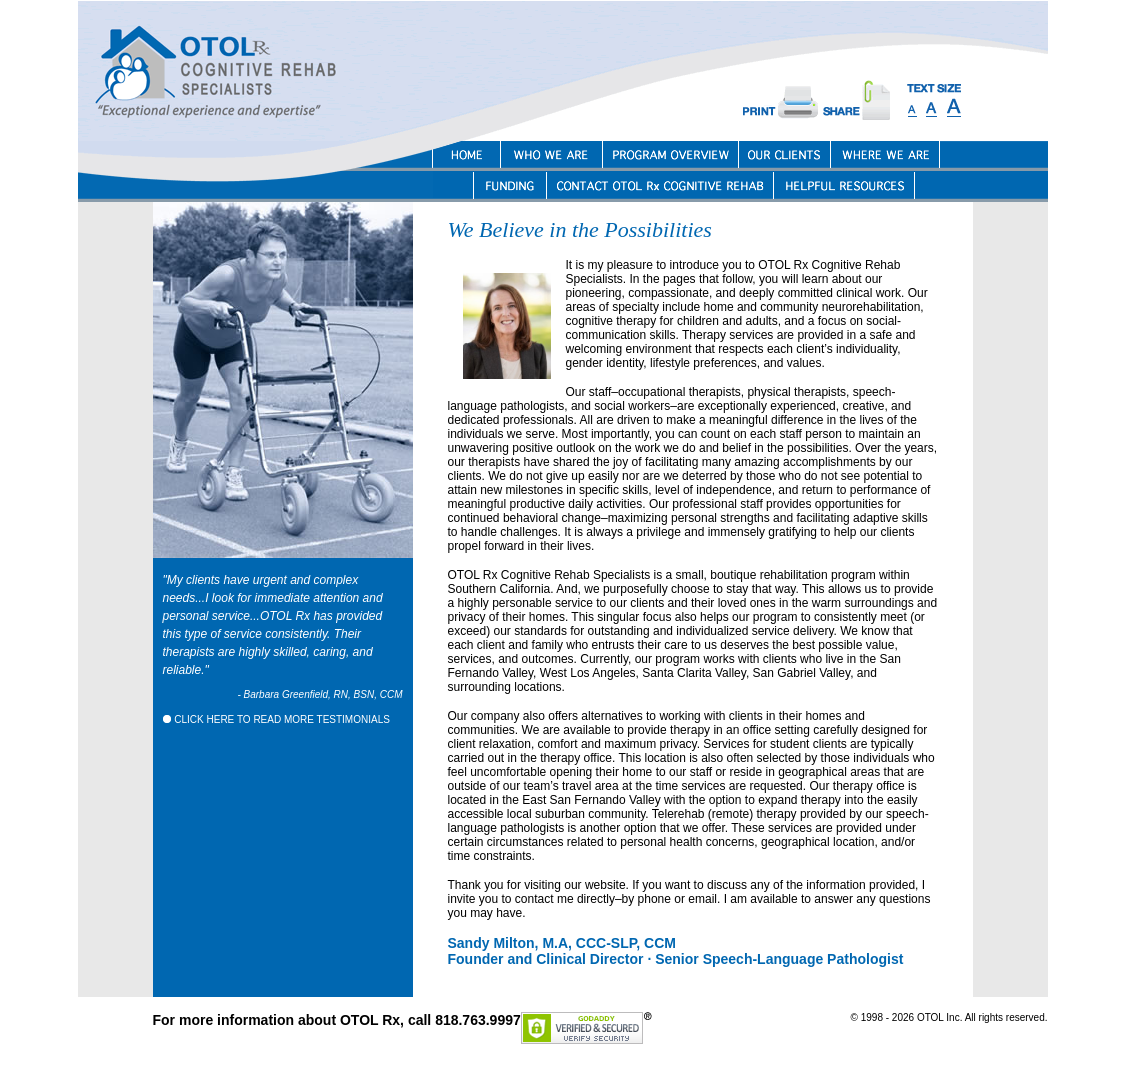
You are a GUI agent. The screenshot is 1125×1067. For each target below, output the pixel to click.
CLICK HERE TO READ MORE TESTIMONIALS (276, 719)
